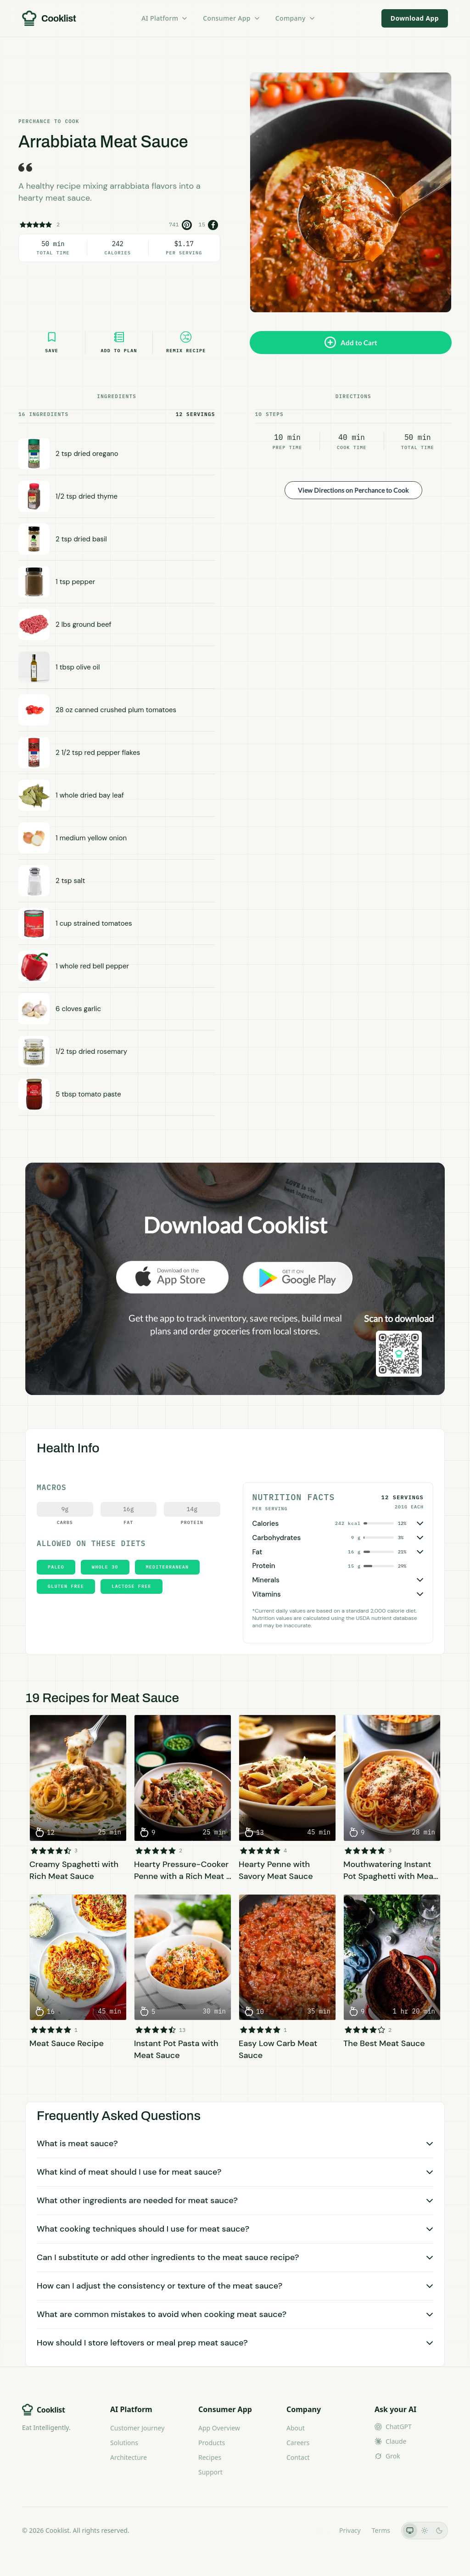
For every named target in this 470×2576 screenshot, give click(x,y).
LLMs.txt (315, 2530)
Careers (297, 2442)
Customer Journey (137, 2428)
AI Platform (164, 18)
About (295, 2428)
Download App (415, 18)
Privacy (350, 2530)
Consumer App (231, 18)
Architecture (128, 2457)
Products (211, 2442)
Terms (381, 2530)
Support (210, 2472)
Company (295, 18)
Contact (298, 2457)
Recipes (209, 2457)
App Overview (219, 2428)
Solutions (124, 2442)
